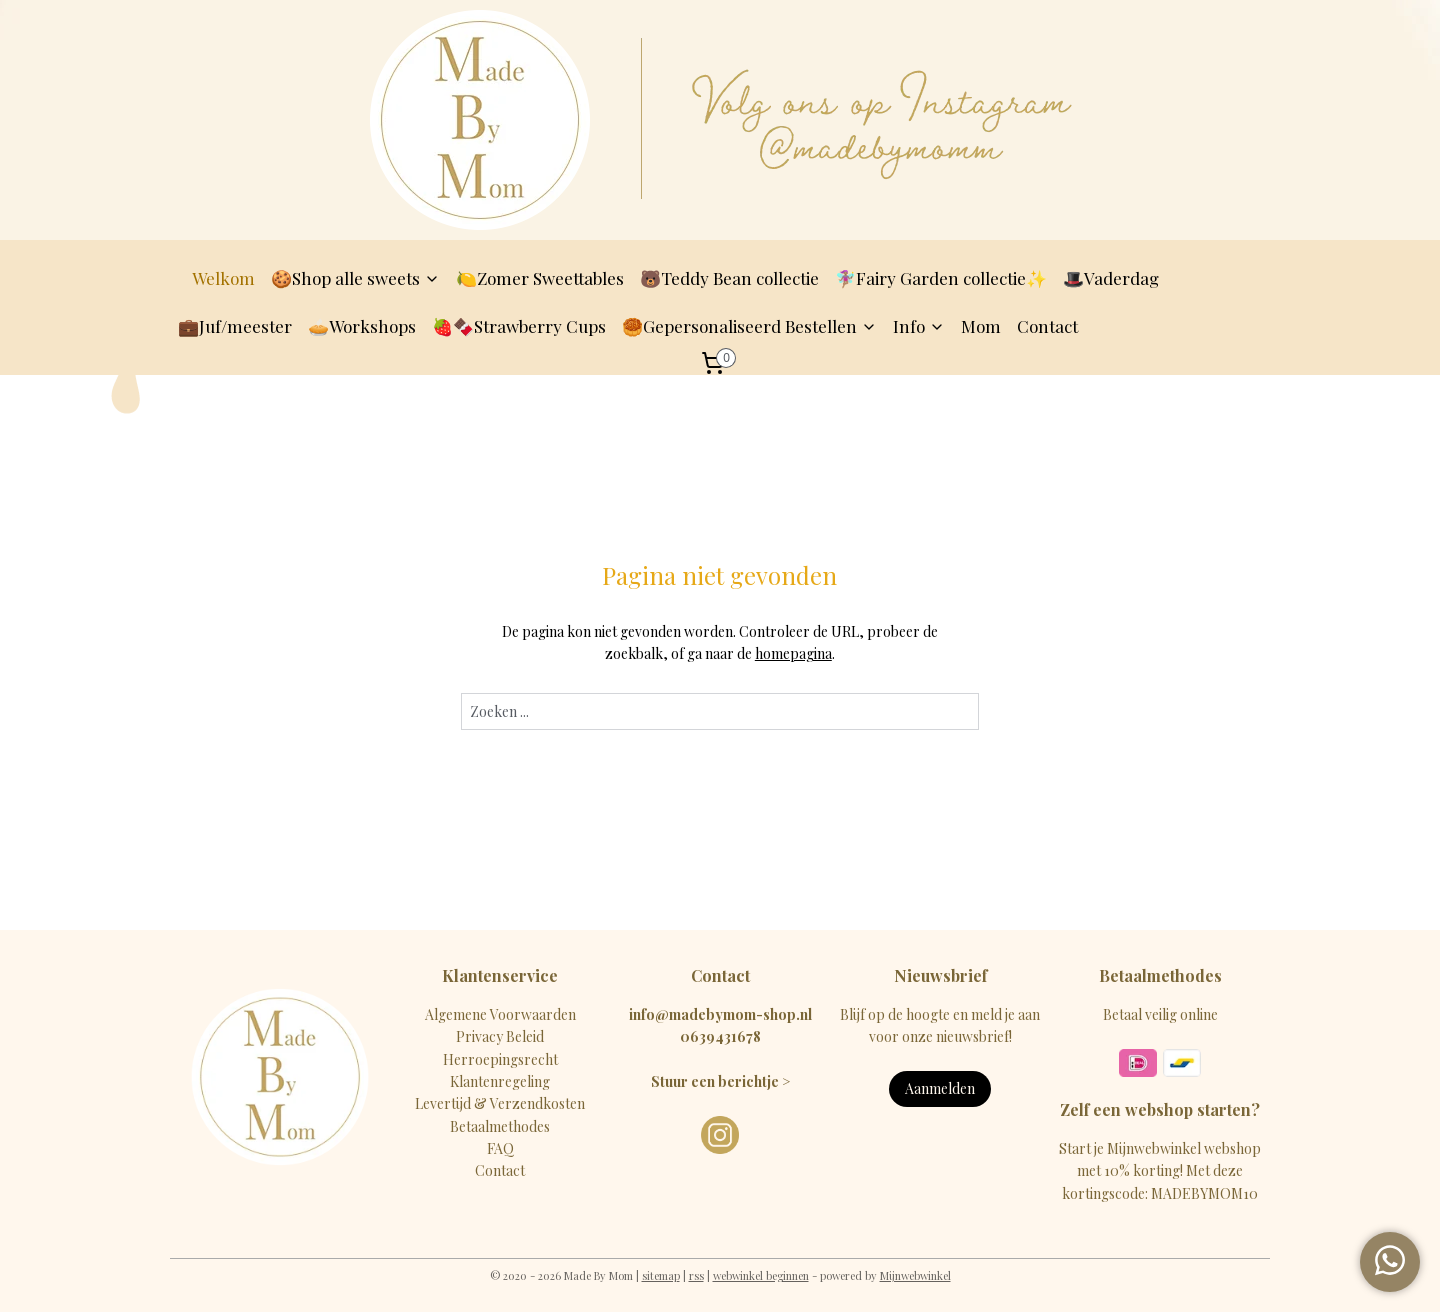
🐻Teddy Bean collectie (729, 278)
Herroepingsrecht (500, 1059)
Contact (1047, 326)
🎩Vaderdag (1111, 278)
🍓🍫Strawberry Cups (519, 326)
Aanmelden (940, 1088)
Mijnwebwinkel (915, 1275)
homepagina (793, 653)
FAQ (500, 1148)
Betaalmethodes (500, 1126)
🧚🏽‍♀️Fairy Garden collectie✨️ (941, 278)
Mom (981, 326)
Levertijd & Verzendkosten (500, 1103)
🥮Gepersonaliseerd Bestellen (749, 326)
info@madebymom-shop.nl (720, 1014)
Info (919, 326)
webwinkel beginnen (761, 1275)
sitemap (661, 1275)
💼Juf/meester (235, 326)
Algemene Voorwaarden (500, 1014)
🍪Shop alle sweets (355, 278)
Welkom (223, 278)
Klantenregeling (500, 1081)
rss (696, 1275)
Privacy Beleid (500, 1036)
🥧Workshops (362, 326)
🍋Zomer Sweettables (540, 278)
